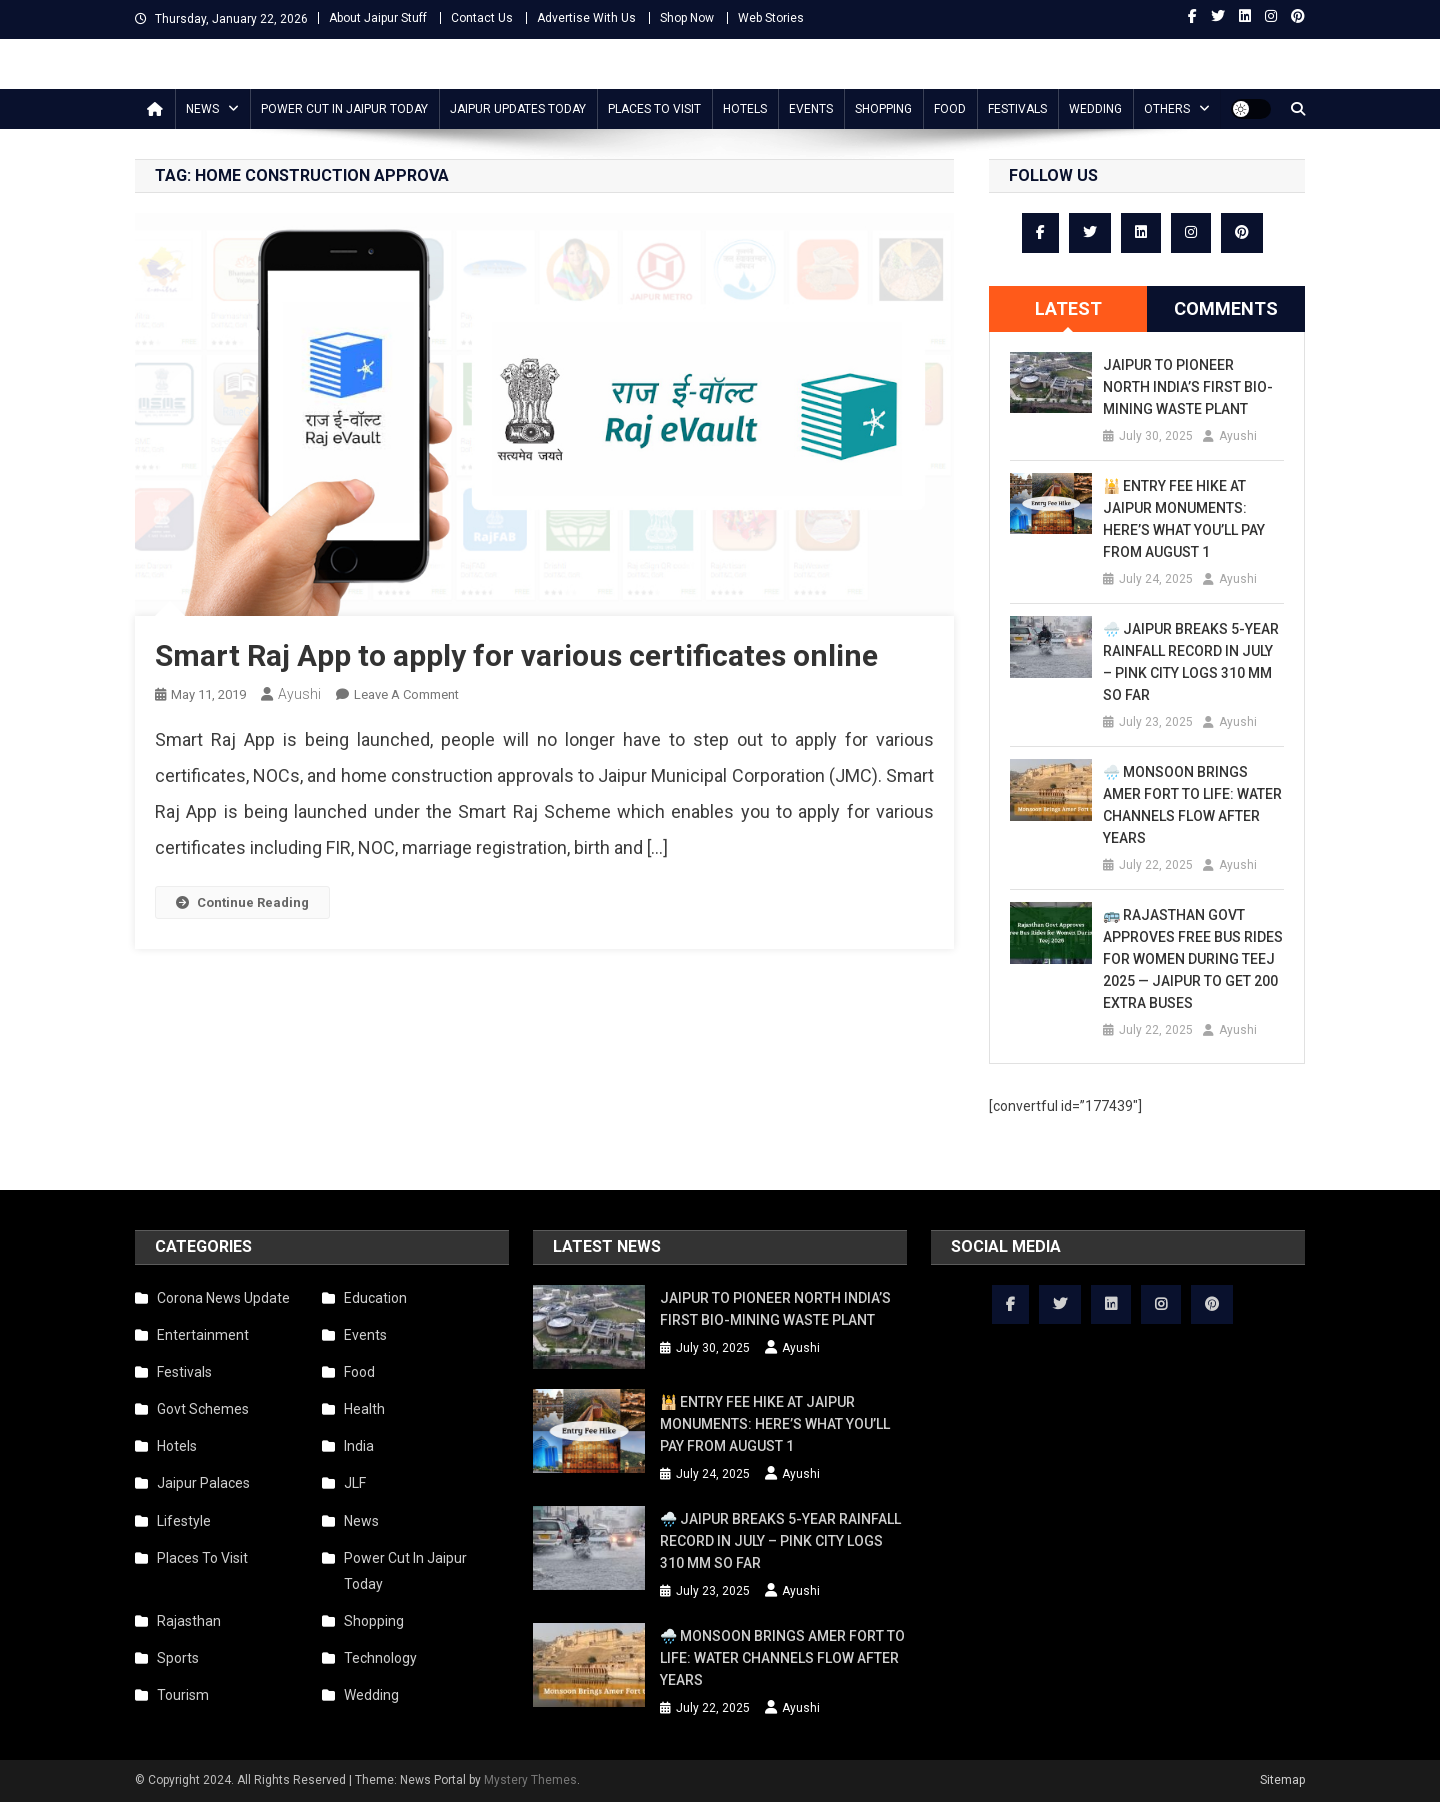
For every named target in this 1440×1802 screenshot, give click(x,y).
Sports (178, 1658)
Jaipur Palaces (203, 1483)
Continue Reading (242, 902)
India (359, 1446)
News (202, 109)
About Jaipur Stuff (378, 18)
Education (375, 1298)
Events (811, 109)
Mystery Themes (530, 1780)
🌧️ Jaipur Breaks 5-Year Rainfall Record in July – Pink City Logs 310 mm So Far (1191, 662)
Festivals (1017, 109)
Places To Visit (654, 109)
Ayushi (299, 694)
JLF (355, 1483)
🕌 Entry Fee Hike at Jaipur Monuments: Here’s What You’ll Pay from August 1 (1184, 519)
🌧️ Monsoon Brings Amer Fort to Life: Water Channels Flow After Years (1192, 805)
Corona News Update (223, 1298)
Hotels (745, 109)
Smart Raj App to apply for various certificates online (516, 655)
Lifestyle (184, 1521)
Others (1167, 109)
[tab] (1068, 309)
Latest (1068, 308)
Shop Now (687, 18)
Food (950, 109)
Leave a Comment (406, 694)
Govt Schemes (203, 1409)
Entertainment (203, 1335)
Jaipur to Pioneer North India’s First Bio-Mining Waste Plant (1188, 387)
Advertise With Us (586, 18)
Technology (380, 1658)
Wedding (1095, 109)
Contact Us (482, 18)
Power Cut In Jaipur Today (344, 109)
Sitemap (1282, 1780)
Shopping (883, 109)
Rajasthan (189, 1621)
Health (364, 1409)
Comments (1226, 308)
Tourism (183, 1695)
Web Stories (771, 18)
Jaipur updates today (518, 109)
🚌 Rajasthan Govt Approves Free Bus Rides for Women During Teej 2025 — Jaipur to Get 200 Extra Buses (1193, 959)
